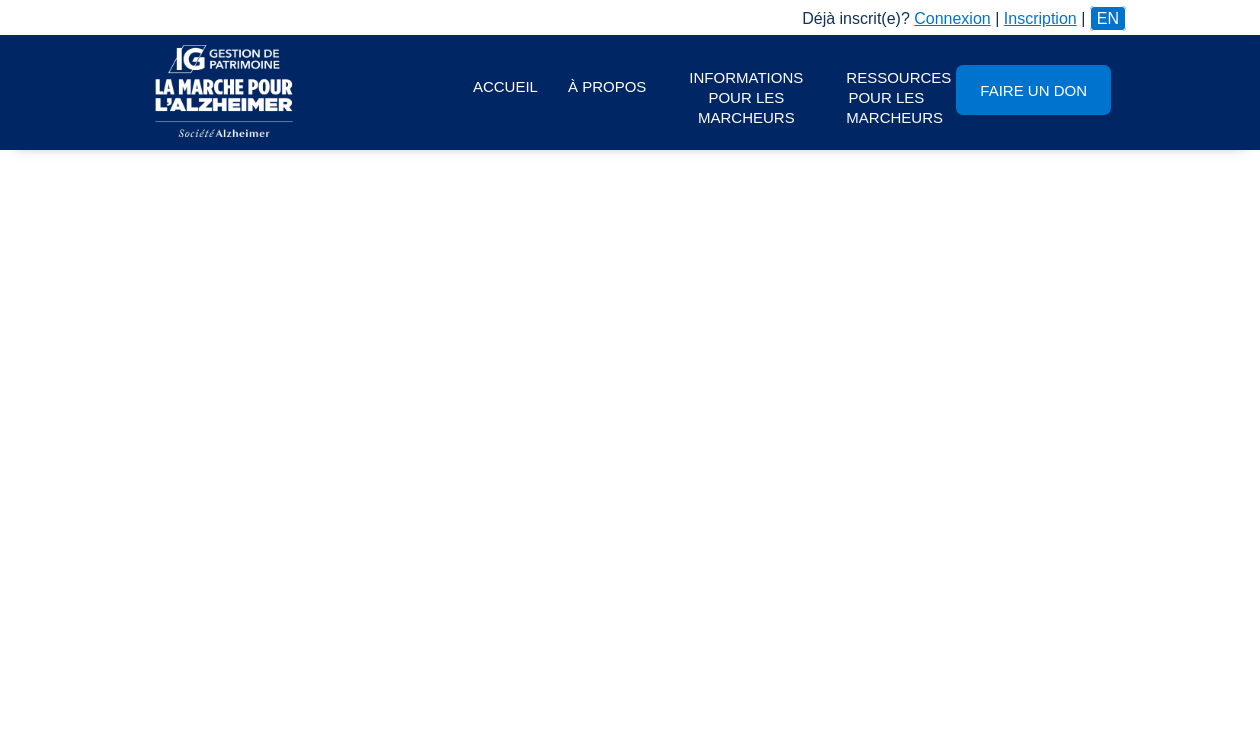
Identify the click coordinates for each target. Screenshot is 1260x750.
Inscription (1040, 18)
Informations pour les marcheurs (746, 97)
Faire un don (1033, 90)
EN (1108, 18)
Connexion (952, 18)
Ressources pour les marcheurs (893, 97)
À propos (607, 86)
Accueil (505, 86)
